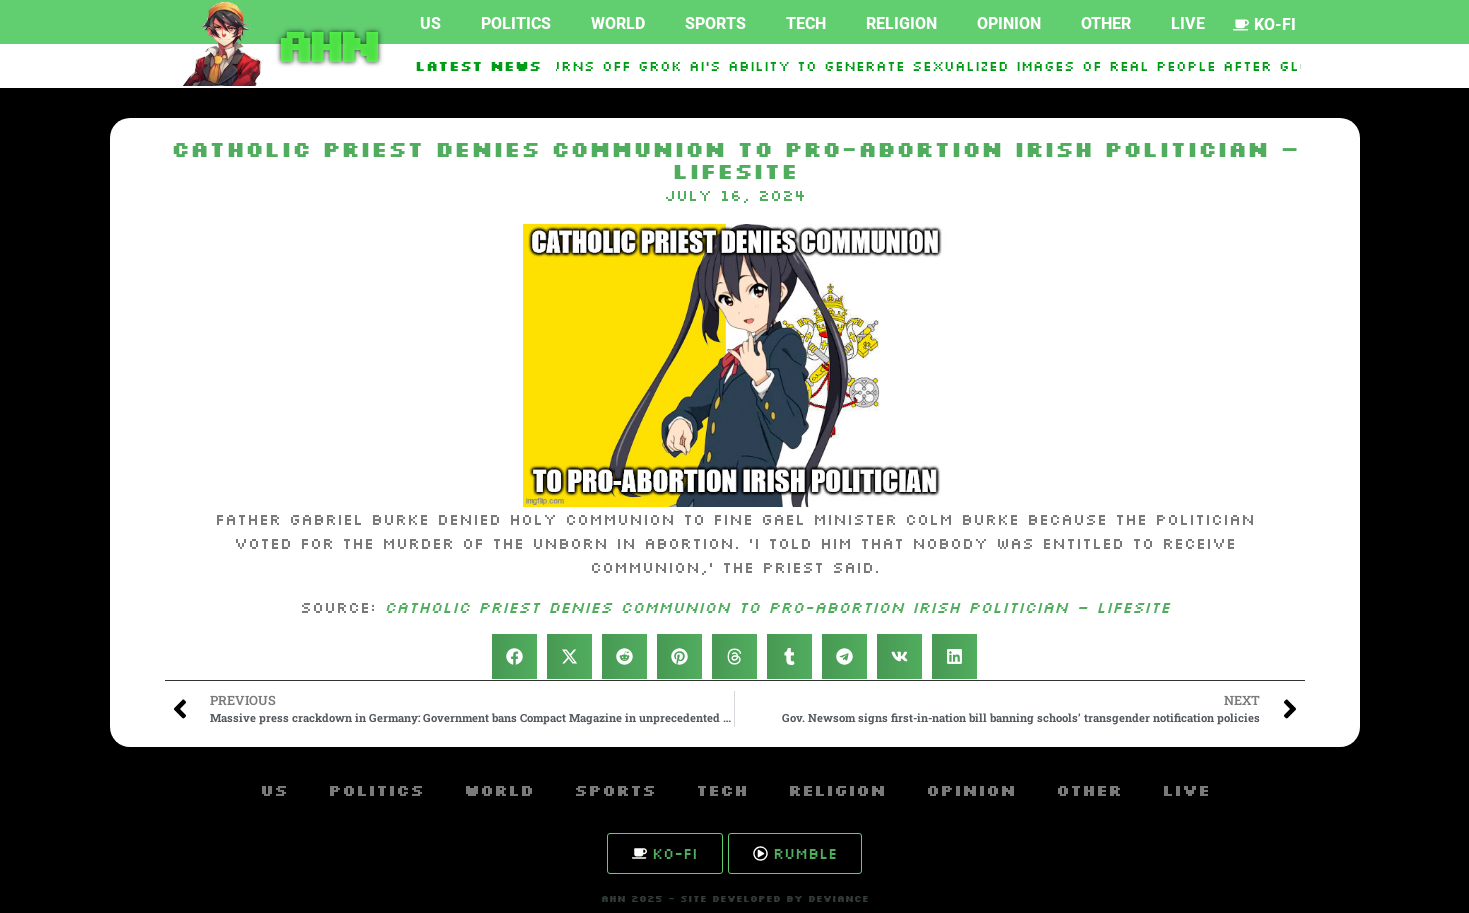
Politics (516, 23)
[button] (514, 656)
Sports (715, 23)
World (618, 23)
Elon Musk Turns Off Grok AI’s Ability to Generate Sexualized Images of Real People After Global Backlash (944, 66)
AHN (324, 44)
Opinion (1009, 23)
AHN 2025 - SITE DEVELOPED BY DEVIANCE (735, 898)
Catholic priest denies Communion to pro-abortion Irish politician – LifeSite (777, 607)
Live (1188, 23)
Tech (806, 23)
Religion (901, 23)
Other (1106, 23)
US (430, 23)
